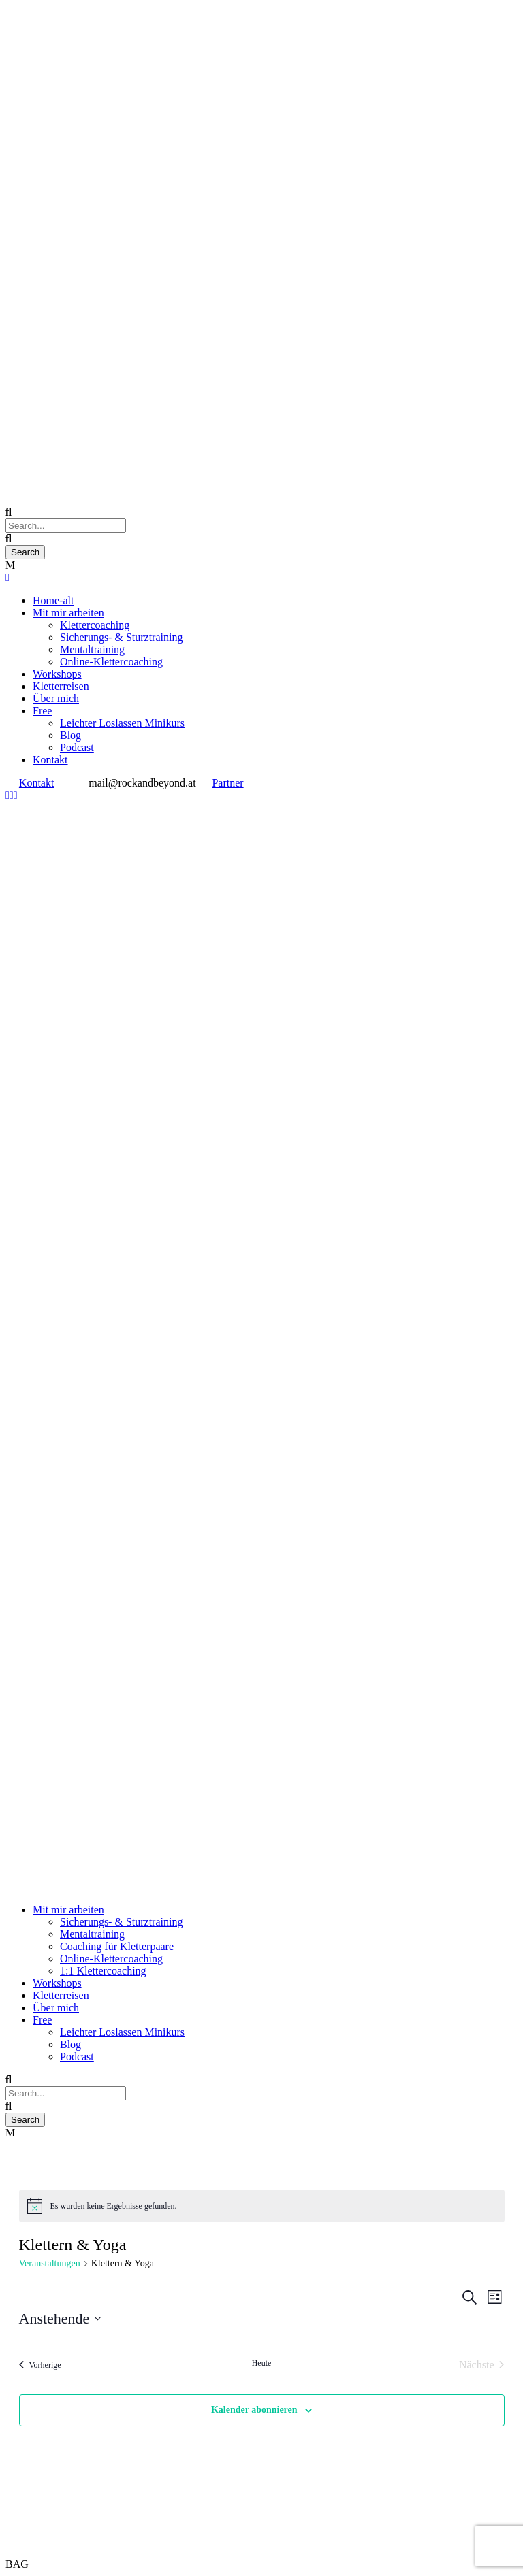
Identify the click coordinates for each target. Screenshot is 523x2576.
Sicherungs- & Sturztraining (121, 637)
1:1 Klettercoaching (103, 1971)
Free (42, 710)
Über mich (56, 698)
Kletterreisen (61, 686)
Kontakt (50, 759)
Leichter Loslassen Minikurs (122, 723)
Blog (70, 735)
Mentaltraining (92, 649)
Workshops (57, 674)
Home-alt (53, 600)
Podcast (77, 747)
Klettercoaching (94, 625)
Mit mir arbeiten (68, 612)
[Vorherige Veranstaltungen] (40, 2365)
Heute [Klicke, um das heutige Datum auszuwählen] (262, 2363)
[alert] (262, 2206)
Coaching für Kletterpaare (117, 1946)
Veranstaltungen (49, 2263)
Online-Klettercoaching (111, 661)
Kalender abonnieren (254, 2410)
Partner (227, 783)
